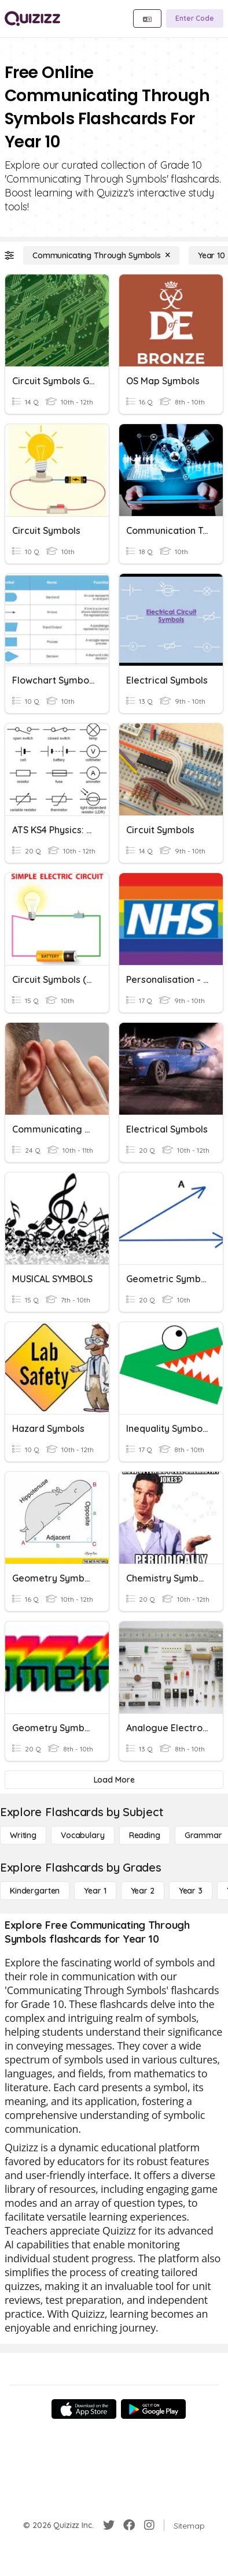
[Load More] (114, 1779)
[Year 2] (142, 1890)
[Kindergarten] (34, 1890)
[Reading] (144, 1835)
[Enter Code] (194, 18)
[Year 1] (95, 1890)
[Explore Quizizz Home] (32, 18)
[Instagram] (149, 2525)
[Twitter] (109, 2525)
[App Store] (84, 2409)
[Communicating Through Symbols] (101, 255)
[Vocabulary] (83, 1835)
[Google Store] (153, 2409)
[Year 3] (190, 1890)
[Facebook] (129, 2525)
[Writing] (23, 1835)
